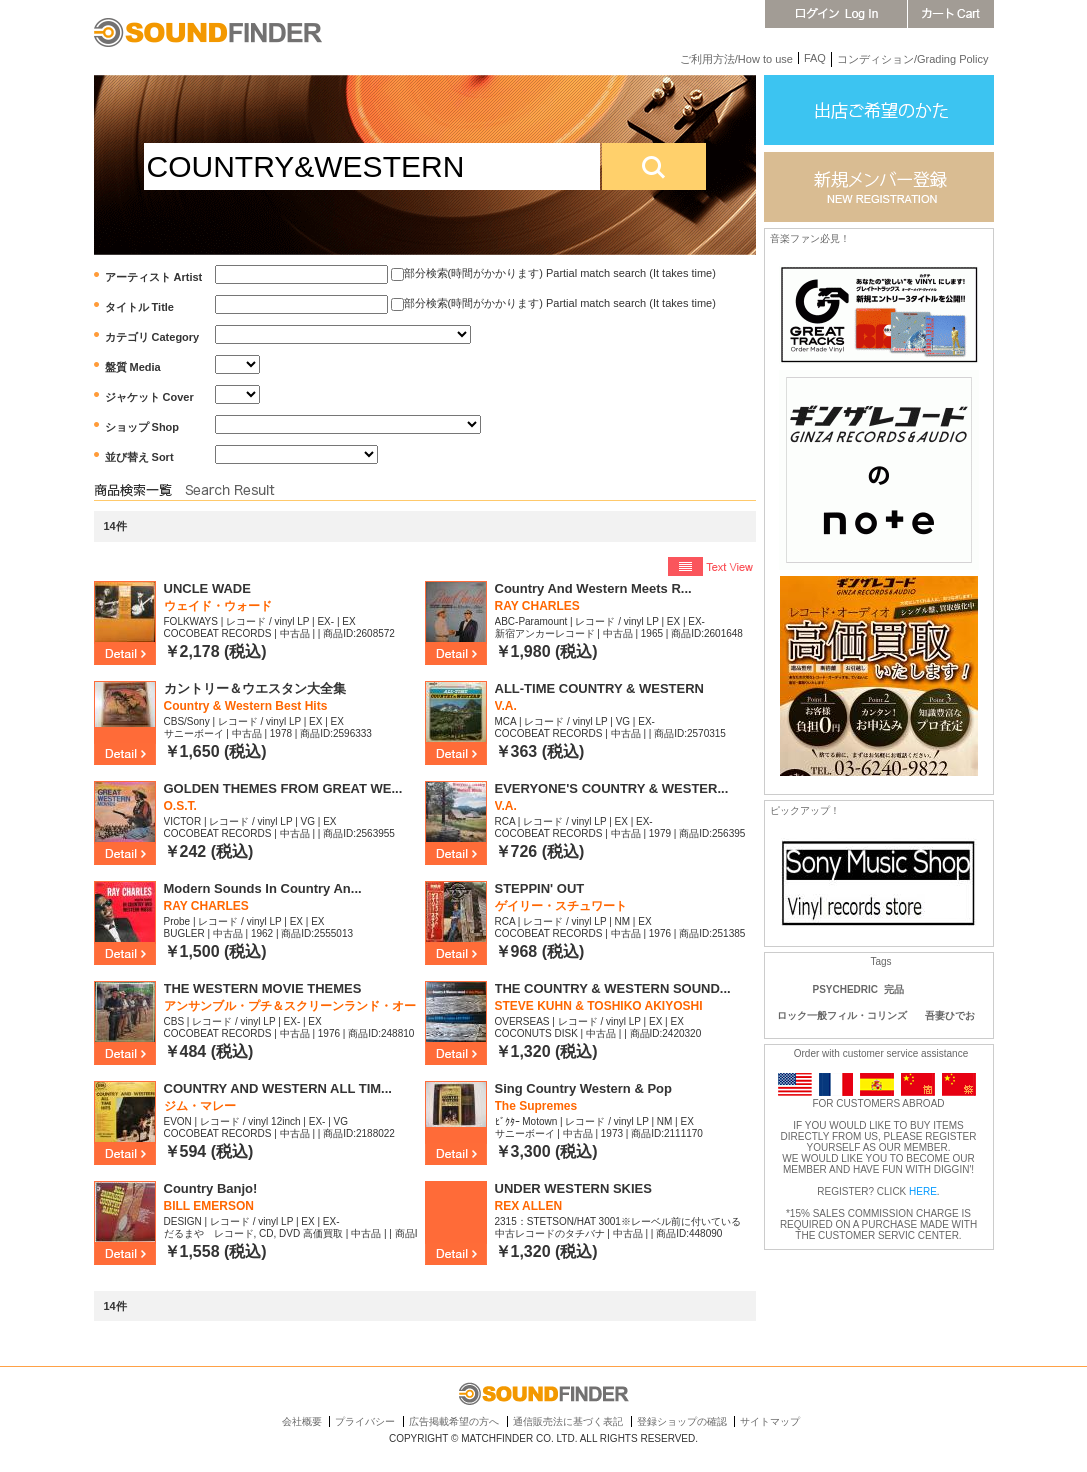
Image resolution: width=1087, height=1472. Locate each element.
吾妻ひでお (950, 1015)
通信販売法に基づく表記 (568, 1421)
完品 (894, 989)
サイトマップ (770, 1421)
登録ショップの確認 (682, 1421)
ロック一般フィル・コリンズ (842, 1015)
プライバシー (365, 1421)
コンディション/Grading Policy (913, 59)
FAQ (815, 58)
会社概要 (302, 1421)
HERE (923, 1191)
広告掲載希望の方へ (454, 1421)
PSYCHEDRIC (846, 989)
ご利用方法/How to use (736, 59)
